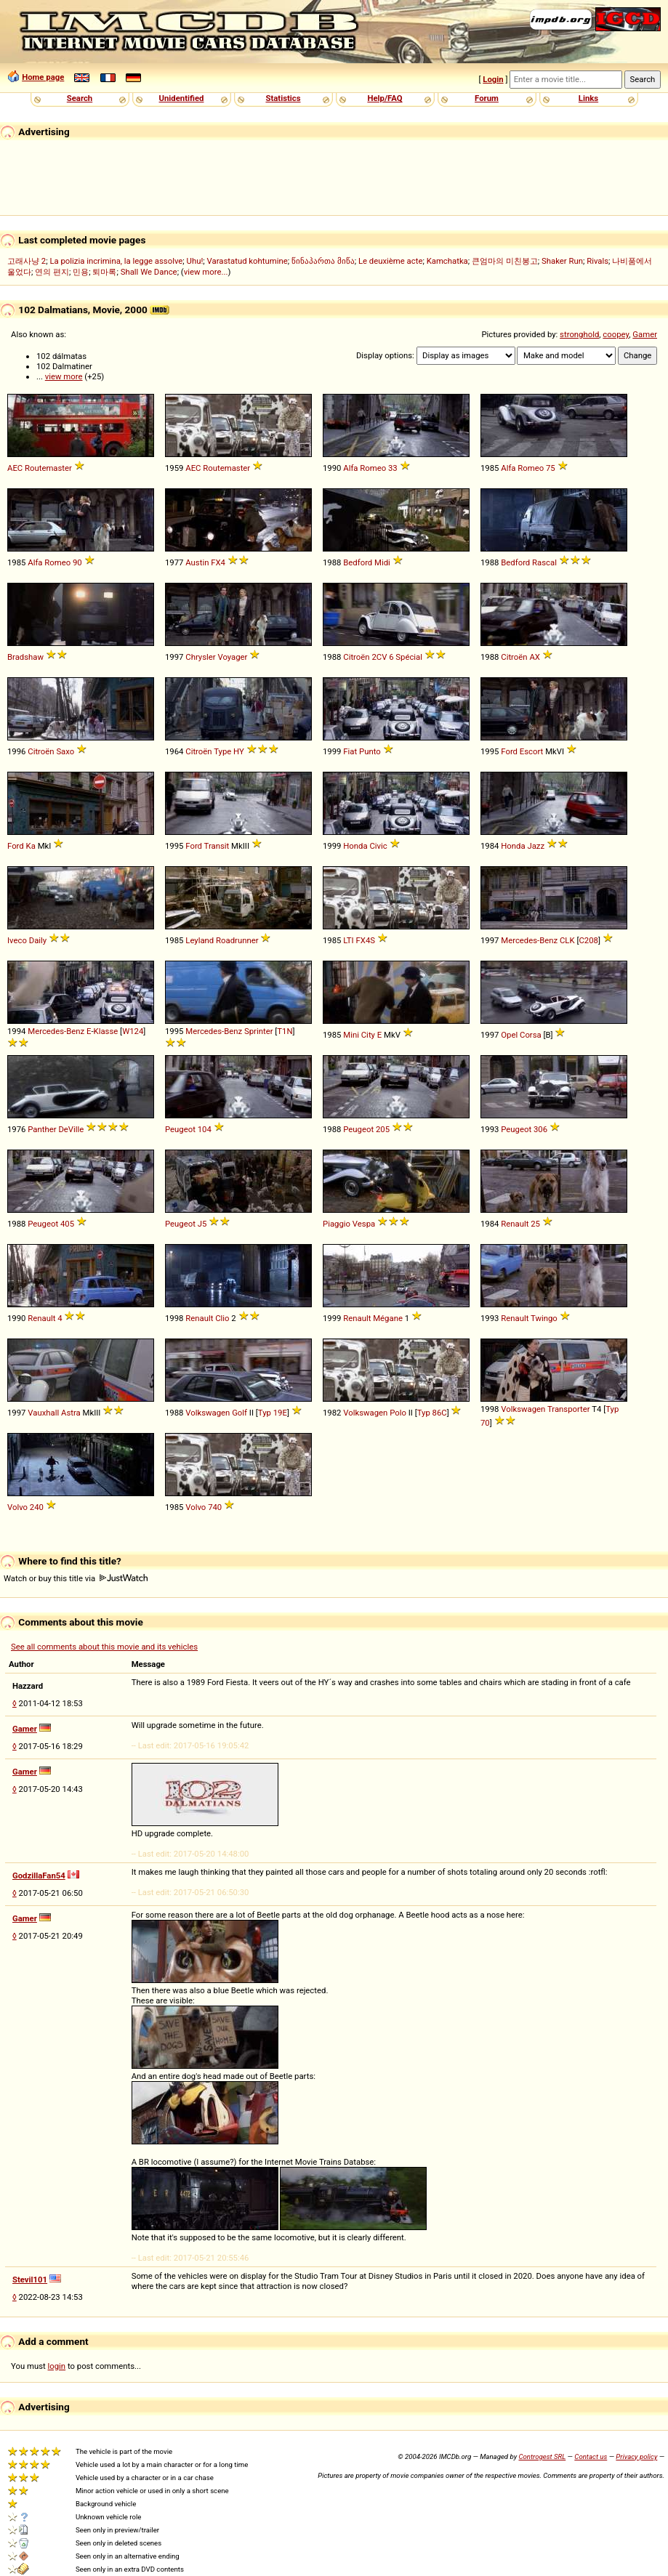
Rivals (597, 261)
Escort (532, 751)
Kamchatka (447, 261)
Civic (378, 846)
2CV (379, 657)
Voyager (232, 657)
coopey (616, 334)
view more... (206, 272)
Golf (239, 1413)
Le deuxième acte (390, 261)
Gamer (644, 334)
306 (540, 1129)
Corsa (531, 1035)
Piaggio (336, 1224)
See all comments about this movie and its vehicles (104, 1647)
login (57, 2366)
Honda (355, 846)
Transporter (568, 1409)
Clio (222, 1318)
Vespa (364, 1224)
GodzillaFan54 (38, 1875)
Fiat (350, 751)
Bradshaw (25, 657)
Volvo (17, 1507)
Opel (509, 1035)
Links (588, 98)
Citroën (356, 657)
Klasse (106, 1031)
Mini (351, 1035)
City (368, 1035)
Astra (71, 1413)
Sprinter (258, 1031)
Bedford (357, 562)
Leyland (199, 940)
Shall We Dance (149, 272)
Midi (382, 562)
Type (222, 751)
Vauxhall (43, 1413)
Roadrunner (237, 940)
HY (238, 751)
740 (215, 1507)
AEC (15, 468)
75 (550, 468)
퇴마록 (104, 272)
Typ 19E (272, 1413)
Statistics (282, 98)
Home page (43, 77)
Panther (42, 1129)
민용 (81, 272)
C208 (588, 940)
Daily (38, 940)
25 (535, 1224)
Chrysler (200, 657)
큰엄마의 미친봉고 (505, 261)
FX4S (365, 940)
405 (67, 1224)
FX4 (218, 562)
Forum (487, 98)
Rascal (544, 562)
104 (205, 1129)
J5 (202, 1224)
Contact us (590, 2456)
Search (79, 98)
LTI (348, 940)
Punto (370, 751)
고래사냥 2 (26, 261)
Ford (509, 751)
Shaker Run (562, 261)
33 (393, 468)
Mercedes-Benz (529, 940)
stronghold (579, 334)
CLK (567, 940)
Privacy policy (636, 2456)
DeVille (71, 1129)
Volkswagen (207, 1413)
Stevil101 (29, 2279)
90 (77, 562)
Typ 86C (432, 1413)
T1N (284, 1031)
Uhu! (195, 261)
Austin (197, 562)
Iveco (17, 940)
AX (534, 657)
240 (37, 1507)
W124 (132, 1031)
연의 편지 (52, 272)
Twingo (544, 1318)
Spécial (408, 657)
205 (383, 1129)
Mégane (388, 1318)
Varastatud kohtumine (247, 261)
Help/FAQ (384, 98)
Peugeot (180, 1129)
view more (64, 376)
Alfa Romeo (364, 468)
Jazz (535, 846)
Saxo (65, 751)
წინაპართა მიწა (323, 261)
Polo (398, 1413)
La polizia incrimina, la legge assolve (115, 261)
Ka (31, 846)
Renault (514, 1224)
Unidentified (181, 98)
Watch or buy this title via (76, 1578)
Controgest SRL (542, 2456)
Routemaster (48, 468)
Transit (217, 846)
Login (493, 79)
